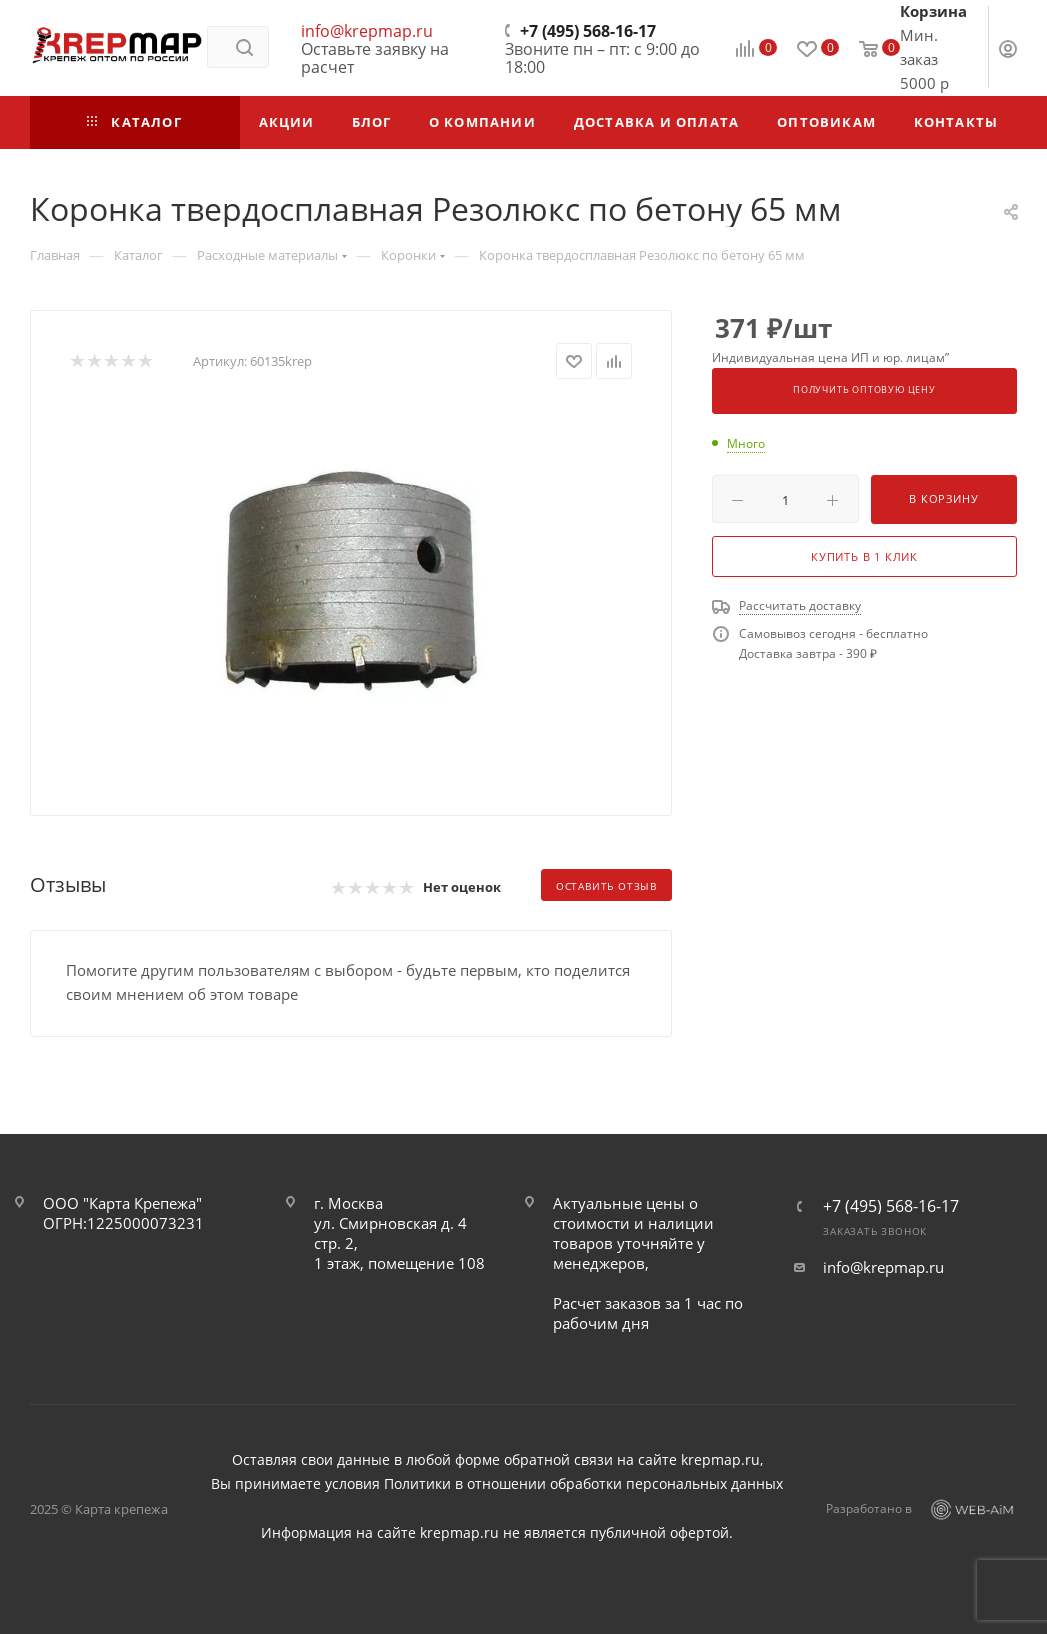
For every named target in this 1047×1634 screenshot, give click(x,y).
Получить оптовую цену (864, 390)
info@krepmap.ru (367, 31)
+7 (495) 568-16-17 (588, 31)
